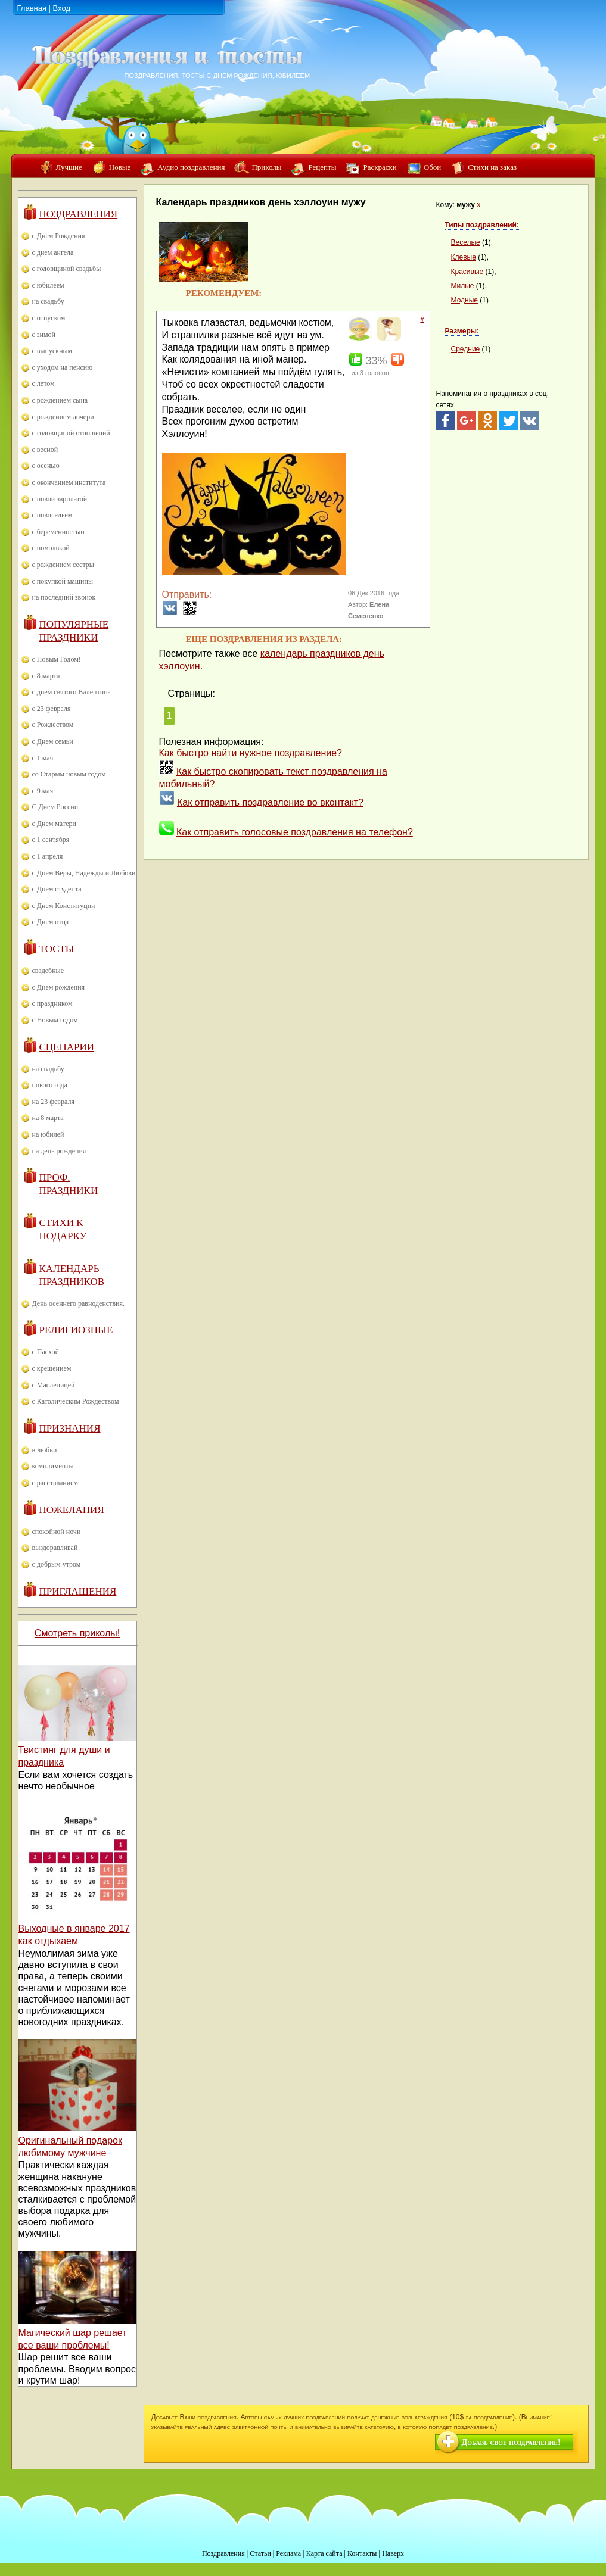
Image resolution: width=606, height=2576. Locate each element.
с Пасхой (45, 1352)
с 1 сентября (51, 839)
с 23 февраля (51, 708)
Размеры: (462, 331)
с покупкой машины (62, 581)
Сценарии (67, 1047)
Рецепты (322, 167)
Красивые (467, 271)
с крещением (52, 1368)
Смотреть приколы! (77, 1633)
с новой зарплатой (60, 499)
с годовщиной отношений (71, 433)
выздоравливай (55, 1547)
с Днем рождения (58, 987)
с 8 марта (46, 676)
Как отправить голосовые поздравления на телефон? (294, 832)
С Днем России (55, 807)
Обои (432, 167)
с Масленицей (53, 1385)
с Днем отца (50, 922)
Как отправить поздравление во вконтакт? (270, 802)
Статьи (260, 2553)
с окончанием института (69, 482)
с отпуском (49, 318)
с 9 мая (43, 791)
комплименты (53, 1466)
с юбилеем (48, 285)
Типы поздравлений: (482, 225)
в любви (44, 1450)
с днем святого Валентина (71, 692)
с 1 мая (43, 758)
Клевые (463, 257)
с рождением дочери (63, 417)
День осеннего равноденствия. (78, 1303)
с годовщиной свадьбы (66, 268)
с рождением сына (60, 400)
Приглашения (78, 1591)
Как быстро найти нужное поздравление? (251, 753)
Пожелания (71, 1509)
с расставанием (55, 1483)
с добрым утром (56, 1564)
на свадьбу (48, 301)
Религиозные (76, 1330)
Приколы (266, 167)
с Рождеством (53, 725)
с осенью (46, 465)
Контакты (362, 2553)
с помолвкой (51, 548)
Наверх (393, 2553)
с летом (43, 383)
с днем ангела (53, 252)
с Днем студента (57, 889)
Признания (70, 1428)
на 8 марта (48, 1118)
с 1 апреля (47, 856)
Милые (462, 286)
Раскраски (379, 167)
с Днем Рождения (58, 236)
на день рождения (59, 1151)
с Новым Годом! (56, 659)
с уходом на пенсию (62, 367)
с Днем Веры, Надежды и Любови (84, 873)
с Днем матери (54, 823)
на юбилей (48, 1134)
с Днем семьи (52, 741)
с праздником (52, 1003)
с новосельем (52, 515)
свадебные (48, 970)
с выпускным (52, 351)
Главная (31, 8)
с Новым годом (55, 1020)
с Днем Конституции (63, 906)
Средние (465, 349)
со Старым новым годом (69, 774)
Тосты (56, 949)
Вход (61, 8)
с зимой (44, 334)
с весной (45, 449)
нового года (49, 1085)
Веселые (465, 242)
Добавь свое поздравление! (511, 2442)
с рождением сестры (63, 564)
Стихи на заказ (492, 167)
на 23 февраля (53, 1101)
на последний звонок (64, 597)
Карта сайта (324, 2553)
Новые (120, 167)
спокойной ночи (56, 1531)
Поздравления (78, 214)
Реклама (288, 2553)
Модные (464, 300)
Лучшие (69, 167)
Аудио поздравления (191, 167)
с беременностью (58, 532)
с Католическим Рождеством (75, 1401)
